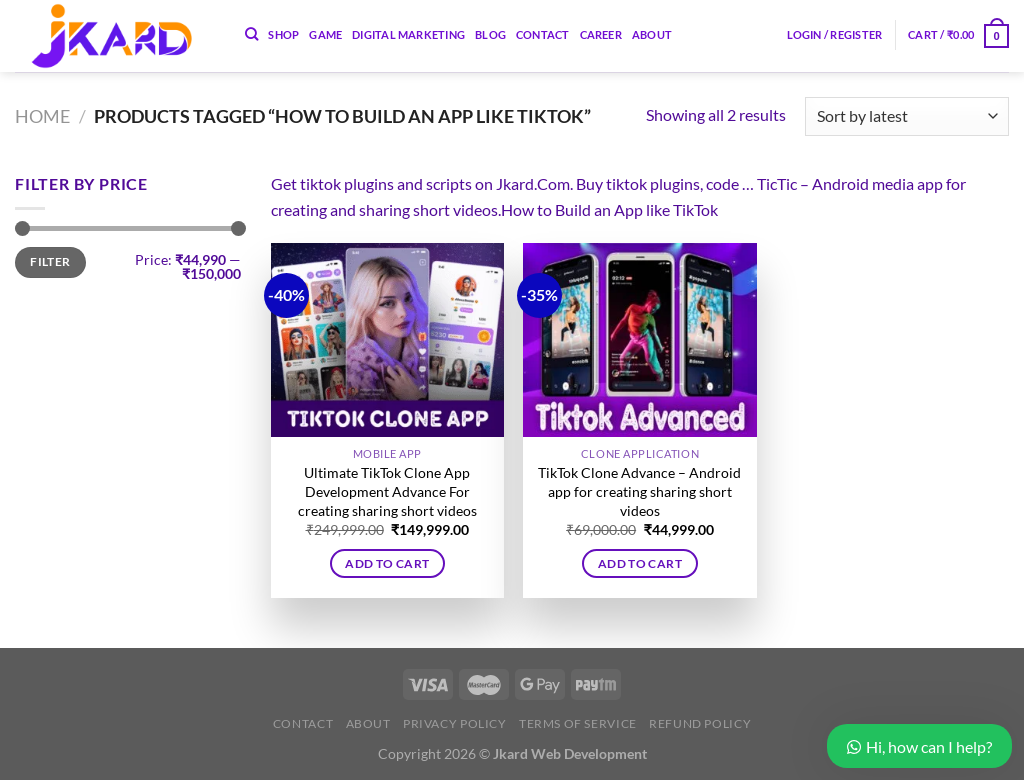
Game (325, 34)
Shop (283, 34)
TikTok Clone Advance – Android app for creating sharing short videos (639, 491)
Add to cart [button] (387, 563)
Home (42, 116)
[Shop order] (907, 116)
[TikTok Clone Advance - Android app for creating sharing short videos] (639, 340)
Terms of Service (578, 723)
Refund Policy (700, 723)
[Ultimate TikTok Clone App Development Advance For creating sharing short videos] (387, 340)
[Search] (251, 34)
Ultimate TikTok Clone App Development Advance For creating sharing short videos (387, 491)
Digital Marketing (408, 34)
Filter (50, 261)
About (652, 34)
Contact (543, 34)
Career (601, 34)
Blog (490, 34)
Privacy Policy (455, 723)
